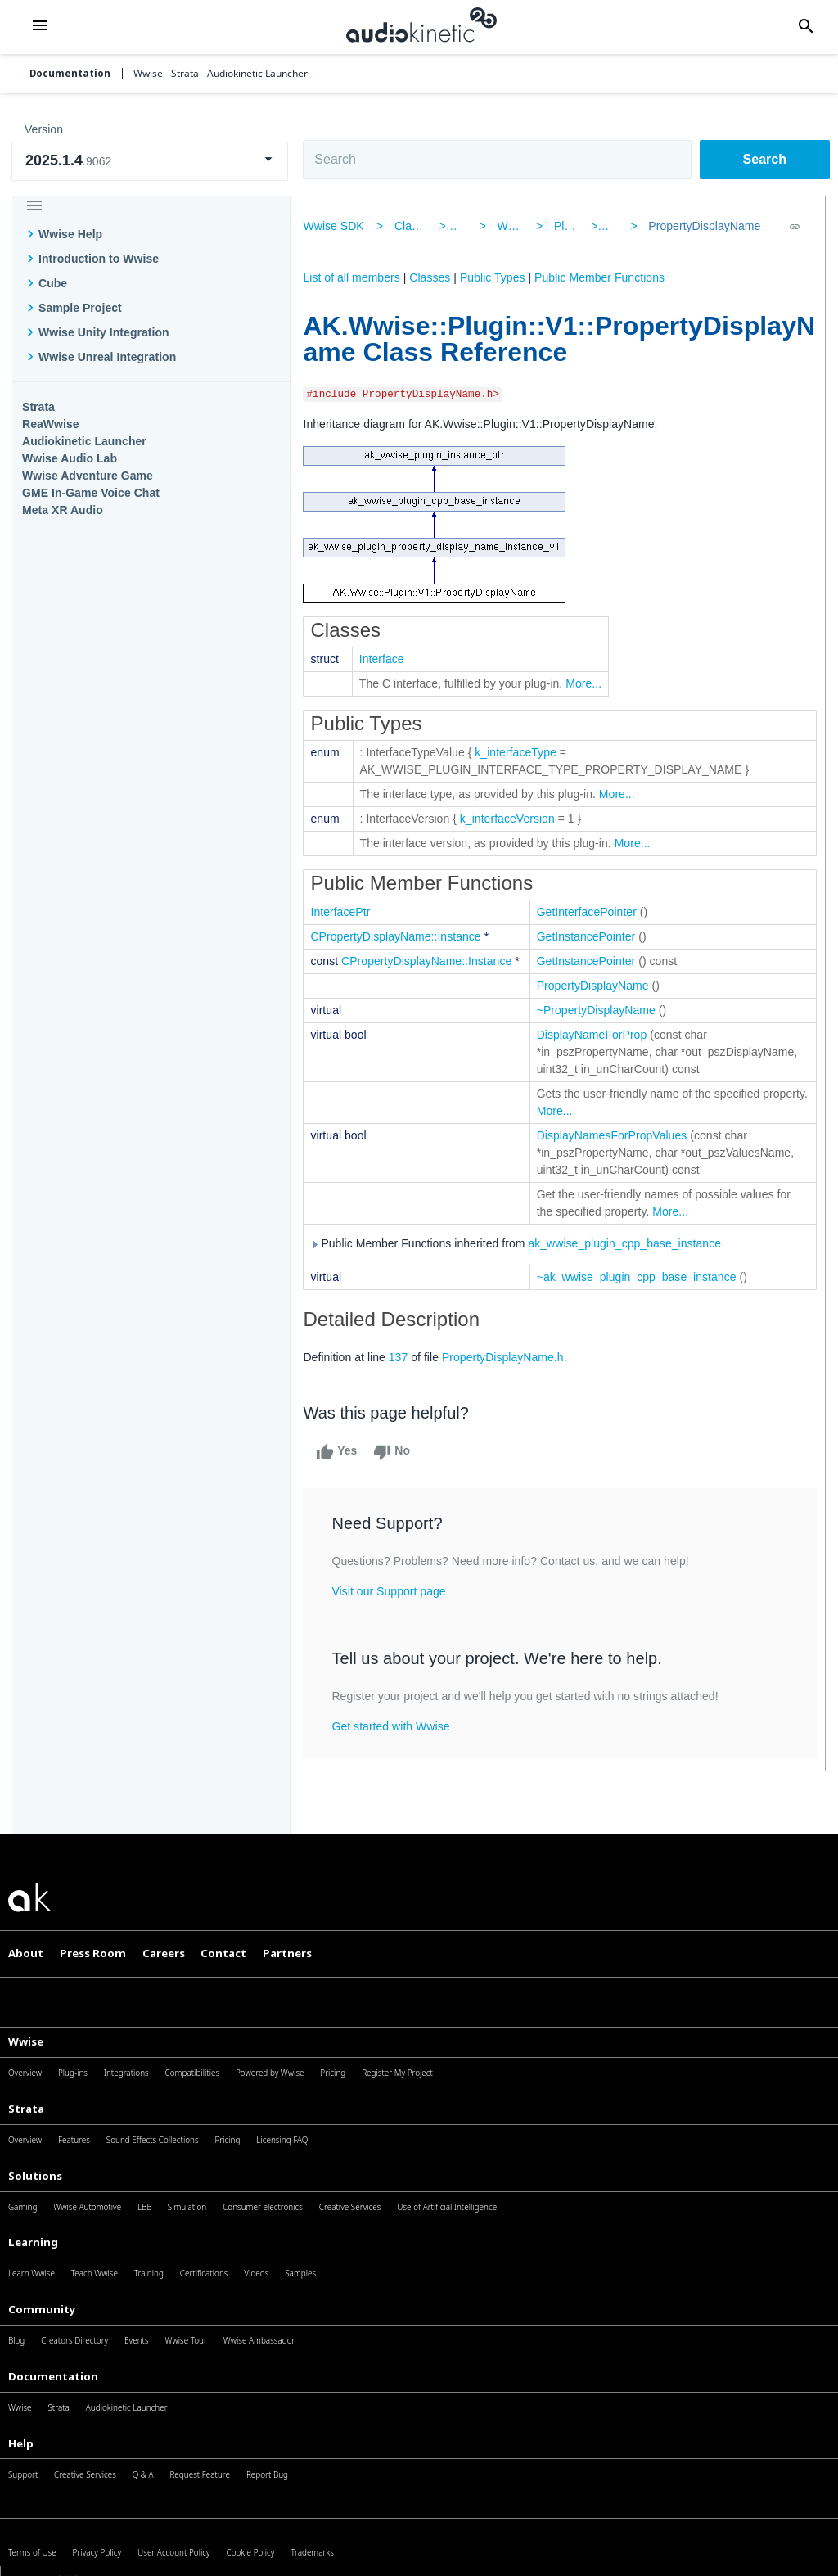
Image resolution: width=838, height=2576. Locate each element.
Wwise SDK (340, 225)
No (399, 1452)
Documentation (69, 73)
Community (42, 2309)
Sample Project (80, 307)
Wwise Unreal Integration (107, 356)
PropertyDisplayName (700, 225)
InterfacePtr (347, 911)
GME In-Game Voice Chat (91, 492)
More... (591, 683)
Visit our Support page (396, 1591)
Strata (38, 406)
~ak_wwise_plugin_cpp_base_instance (643, 1276)
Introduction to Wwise (98, 258)
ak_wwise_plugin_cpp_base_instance (631, 1244)
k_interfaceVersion (513, 818)
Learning (33, 2242)
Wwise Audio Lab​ (69, 458)
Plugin (570, 225)
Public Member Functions (607, 277)
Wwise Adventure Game (87, 475)
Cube (52, 283)
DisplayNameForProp (598, 1034)
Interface (388, 658)
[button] (40, 27)
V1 (613, 225)
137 (405, 1357)
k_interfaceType (522, 752)
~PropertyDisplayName (602, 1010)
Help (21, 2443)
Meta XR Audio (62, 510)
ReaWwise (50, 424)
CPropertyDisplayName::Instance (403, 936)
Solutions (35, 2175)
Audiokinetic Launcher (84, 441)
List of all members (358, 277)
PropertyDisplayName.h (509, 1357)
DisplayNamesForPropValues (618, 1135)
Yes (343, 1452)
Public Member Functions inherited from (523, 1244)
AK (468, 225)
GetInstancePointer (592, 936)
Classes (421, 225)
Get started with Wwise (398, 1726)
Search (764, 159)
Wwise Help (70, 234)
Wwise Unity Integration (103, 332)
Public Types (499, 277)
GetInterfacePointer (593, 911)
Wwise (517, 225)
